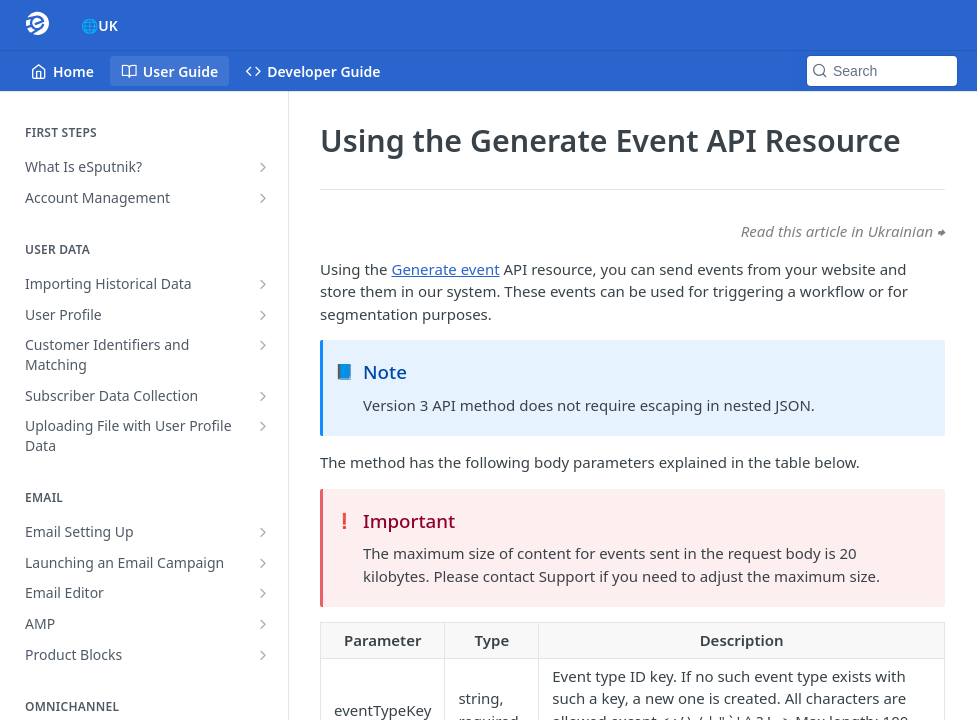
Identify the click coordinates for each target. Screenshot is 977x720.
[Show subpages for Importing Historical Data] (263, 284)
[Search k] (882, 71)
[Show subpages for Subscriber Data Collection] (263, 396)
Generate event (445, 269)
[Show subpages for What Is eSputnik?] (263, 167)
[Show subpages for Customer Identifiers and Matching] (263, 345)
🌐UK (99, 25)
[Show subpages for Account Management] (263, 198)
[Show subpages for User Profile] (263, 315)
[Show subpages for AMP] (263, 624)
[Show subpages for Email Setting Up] (263, 532)
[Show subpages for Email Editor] (263, 593)
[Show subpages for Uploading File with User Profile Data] (263, 426)
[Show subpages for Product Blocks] (263, 655)
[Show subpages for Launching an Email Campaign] (263, 563)
